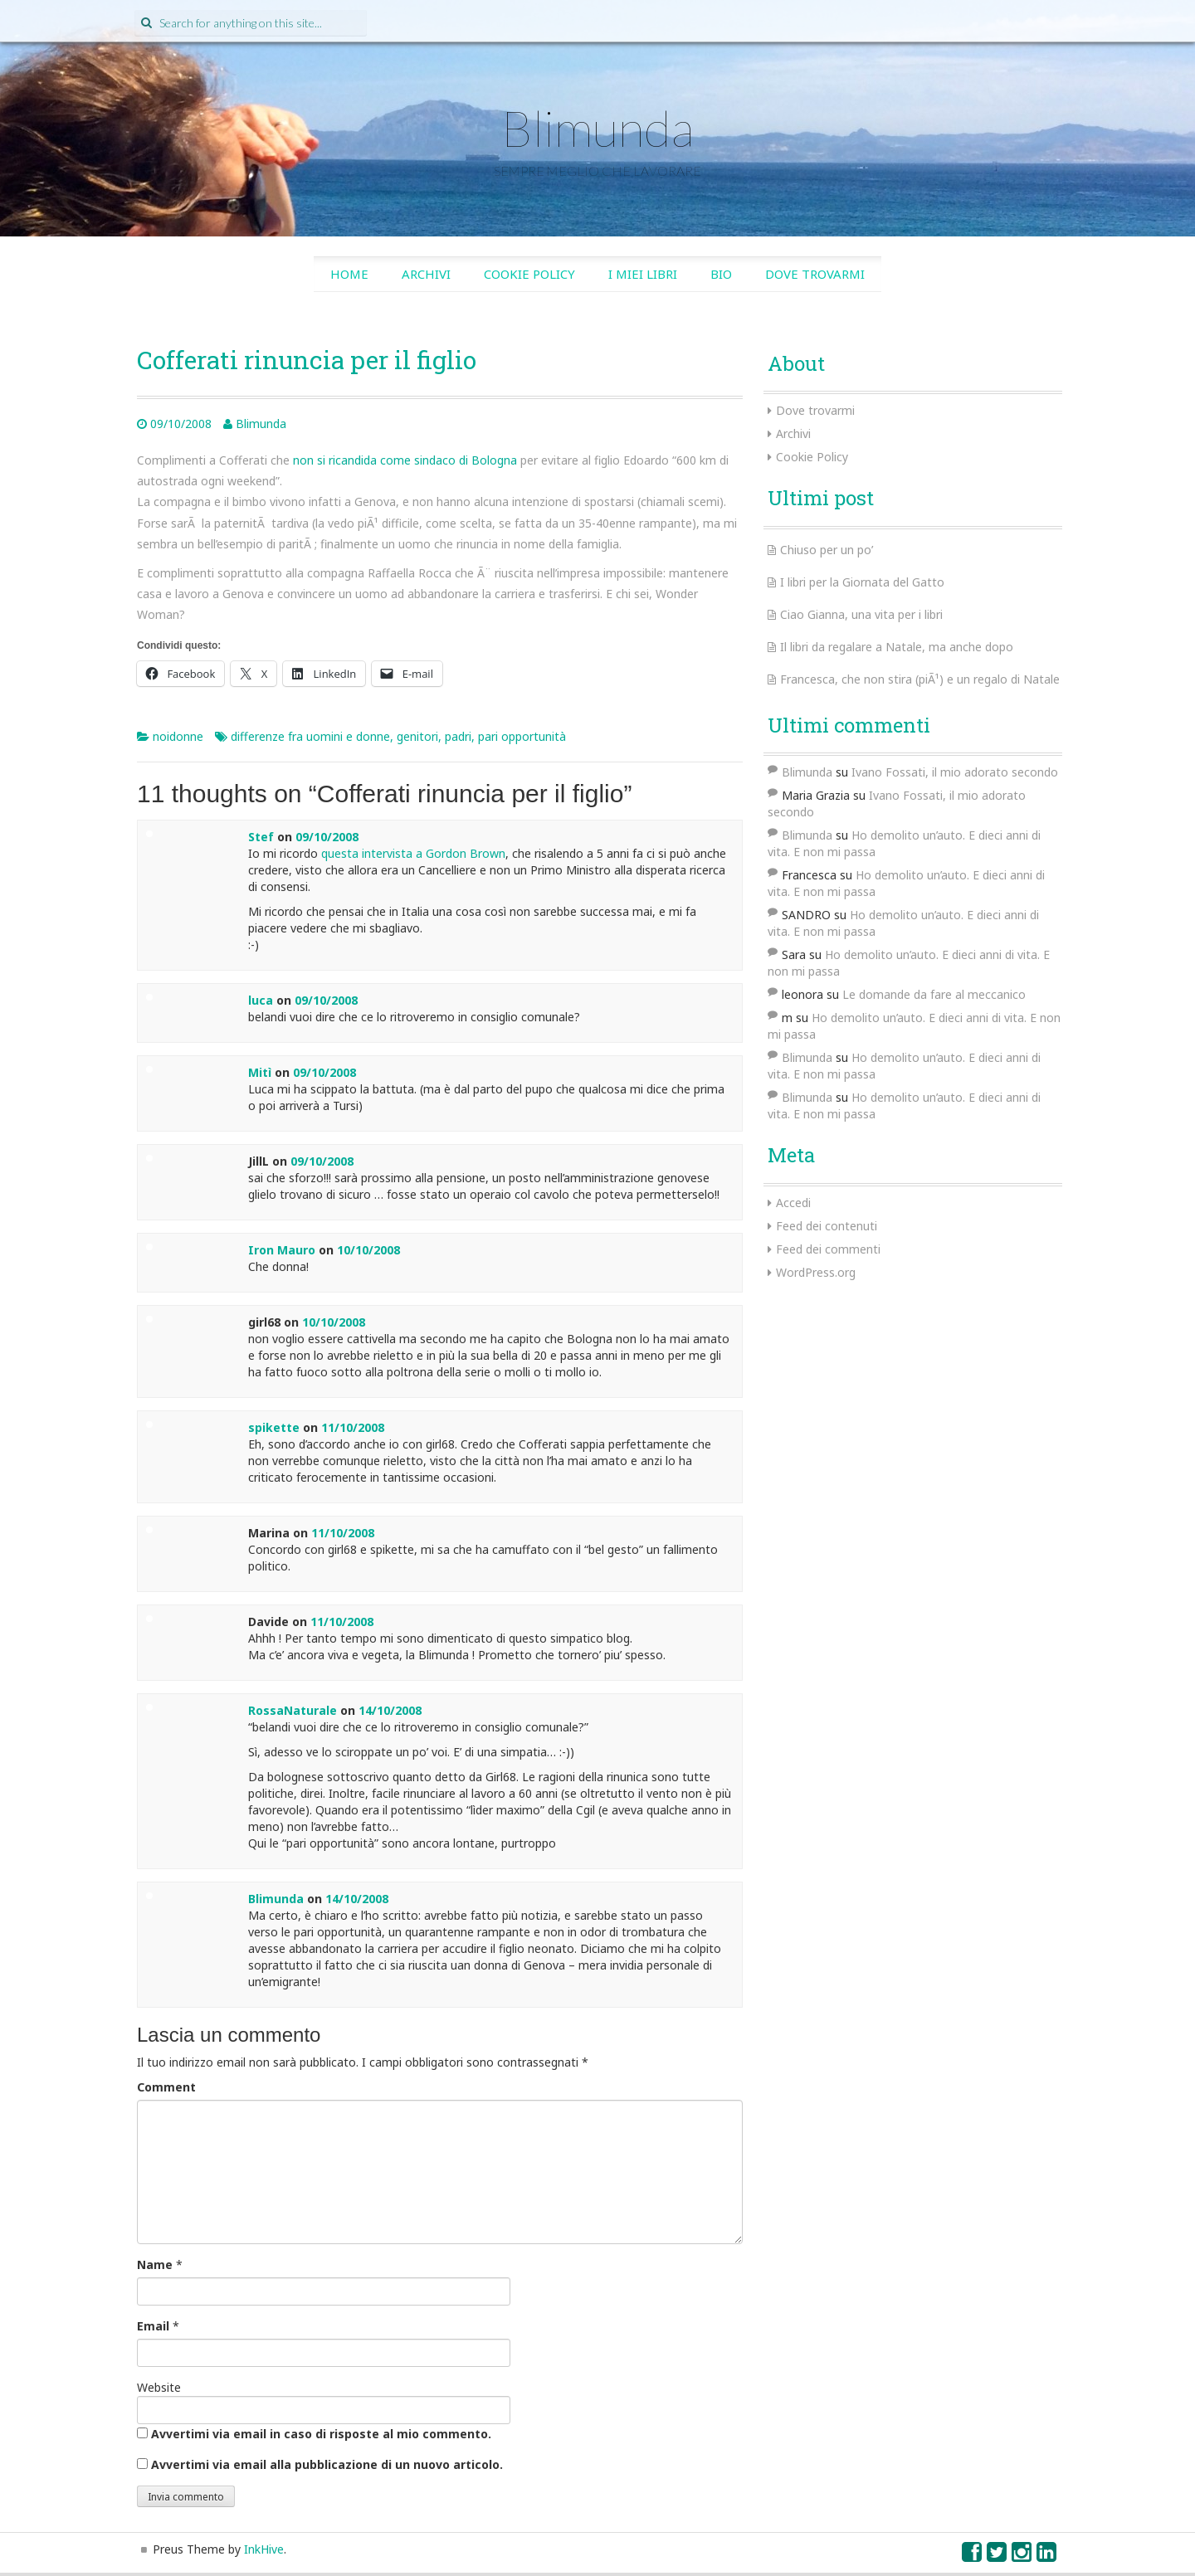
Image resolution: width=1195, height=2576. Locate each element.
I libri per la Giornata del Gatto (862, 582)
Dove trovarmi (815, 273)
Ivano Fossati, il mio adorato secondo (954, 772)
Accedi (793, 1202)
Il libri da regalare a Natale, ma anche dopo (896, 647)
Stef (261, 837)
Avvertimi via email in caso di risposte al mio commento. (321, 2434)
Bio (721, 273)
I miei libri (642, 273)
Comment (166, 2087)
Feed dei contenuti (826, 1226)
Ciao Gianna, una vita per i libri (861, 614)
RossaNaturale (292, 1710)
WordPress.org (816, 1272)
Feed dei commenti (828, 1249)
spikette (274, 1427)
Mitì (259, 1072)
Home (349, 273)
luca (260, 1000)
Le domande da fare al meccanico (934, 994)
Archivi (426, 273)
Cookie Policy (529, 273)
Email (153, 2326)
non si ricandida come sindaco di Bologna (405, 460)
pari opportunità (522, 736)
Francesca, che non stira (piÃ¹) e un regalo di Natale (920, 679)
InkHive (264, 2549)
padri (458, 736)
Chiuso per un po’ (826, 550)
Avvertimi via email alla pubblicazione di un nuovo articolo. (327, 2464)
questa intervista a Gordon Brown (413, 853)
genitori (417, 736)
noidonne (178, 736)
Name (155, 2264)
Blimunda (597, 128)
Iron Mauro (281, 1250)
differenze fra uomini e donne (310, 736)
